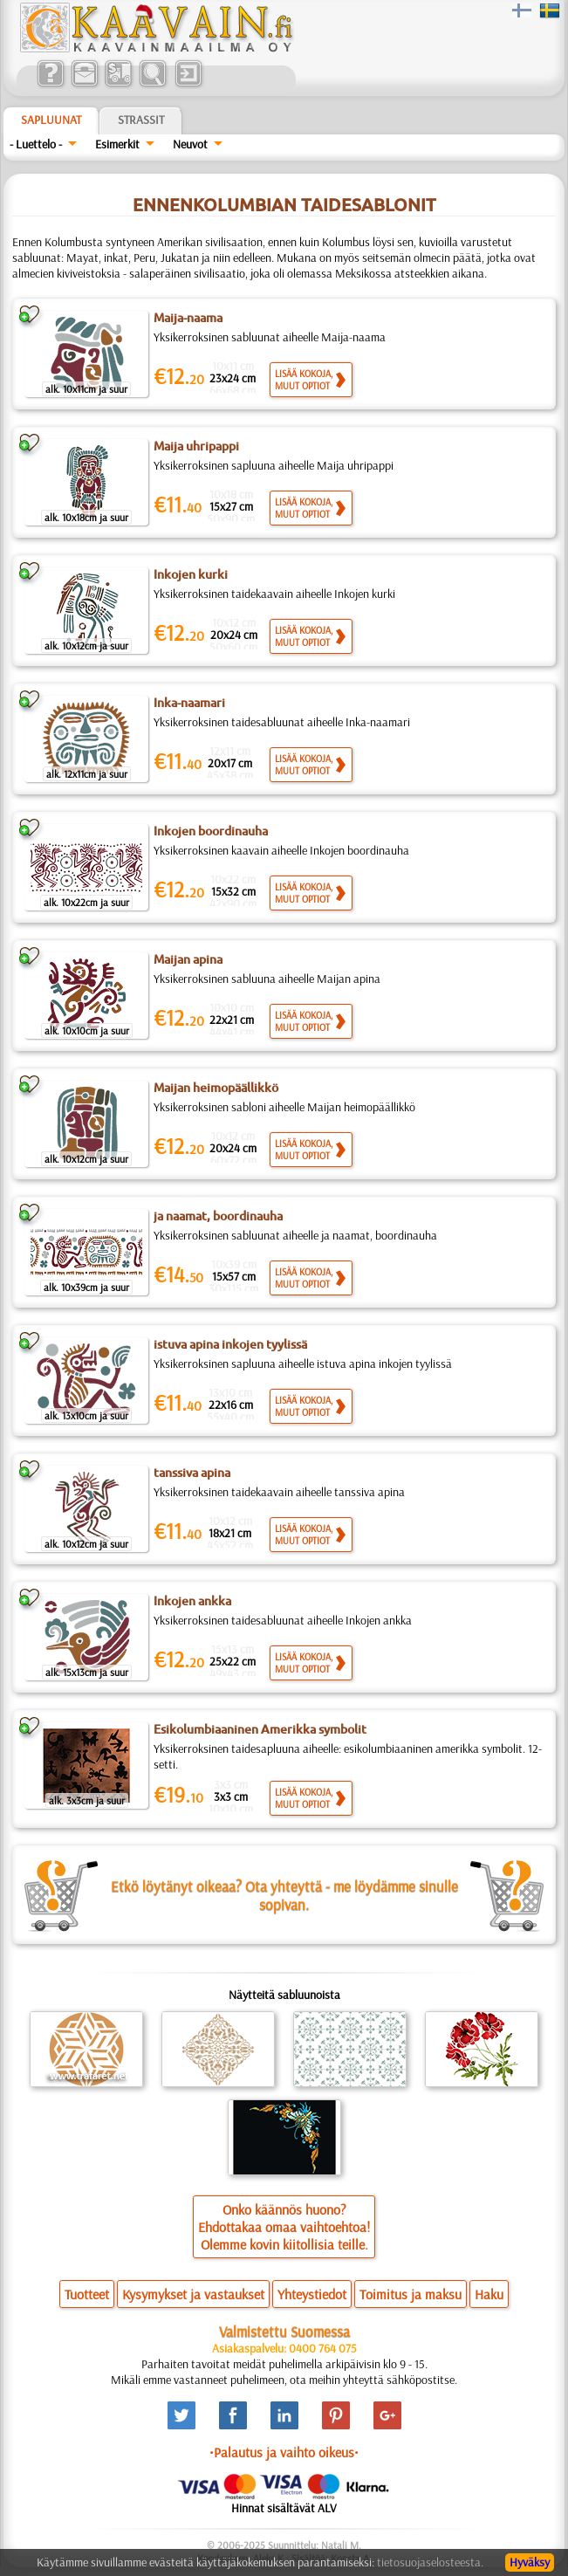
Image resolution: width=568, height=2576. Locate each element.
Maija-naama (188, 318)
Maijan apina (188, 959)
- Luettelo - (36, 144)
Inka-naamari (189, 703)
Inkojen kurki (191, 574)
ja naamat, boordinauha (218, 1216)
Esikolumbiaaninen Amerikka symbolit (260, 1729)
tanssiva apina (192, 1473)
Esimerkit (117, 144)
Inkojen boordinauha (211, 831)
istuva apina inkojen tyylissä (230, 1344)
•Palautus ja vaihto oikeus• (284, 2452)
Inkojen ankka (192, 1601)
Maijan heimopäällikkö (216, 1088)
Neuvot (190, 144)
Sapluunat (51, 119)
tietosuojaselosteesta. (430, 2562)
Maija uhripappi (196, 446)
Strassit (141, 119)
